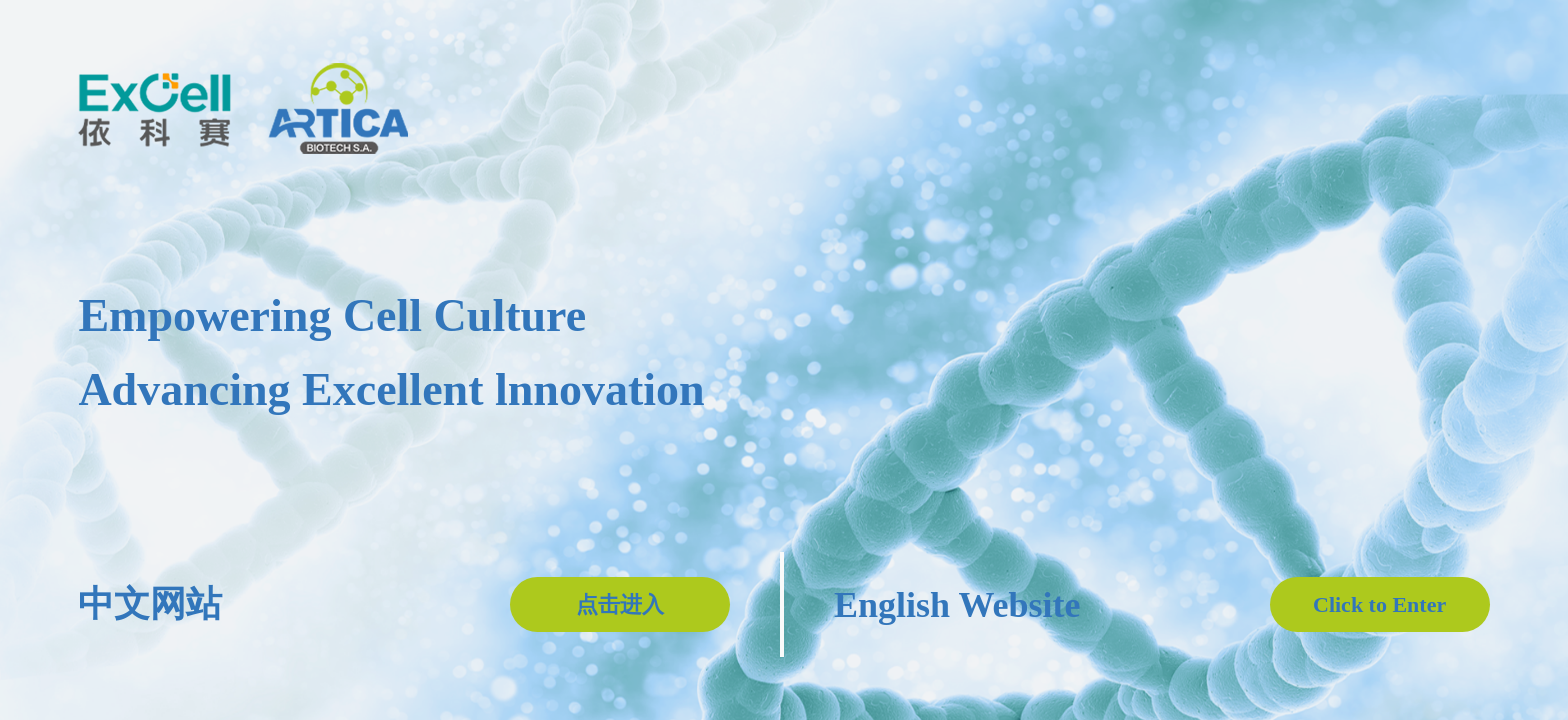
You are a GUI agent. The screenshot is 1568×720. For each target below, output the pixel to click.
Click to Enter (1379, 604)
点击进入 (620, 604)
